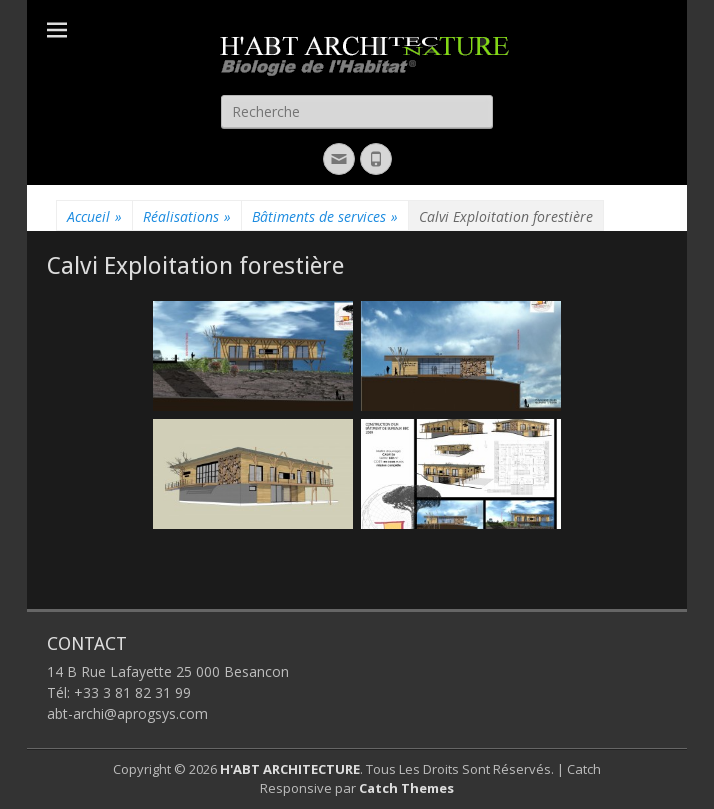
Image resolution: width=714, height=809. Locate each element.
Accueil (94, 216)
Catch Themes (406, 788)
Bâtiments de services (325, 216)
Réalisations (187, 216)
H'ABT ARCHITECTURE (290, 769)
